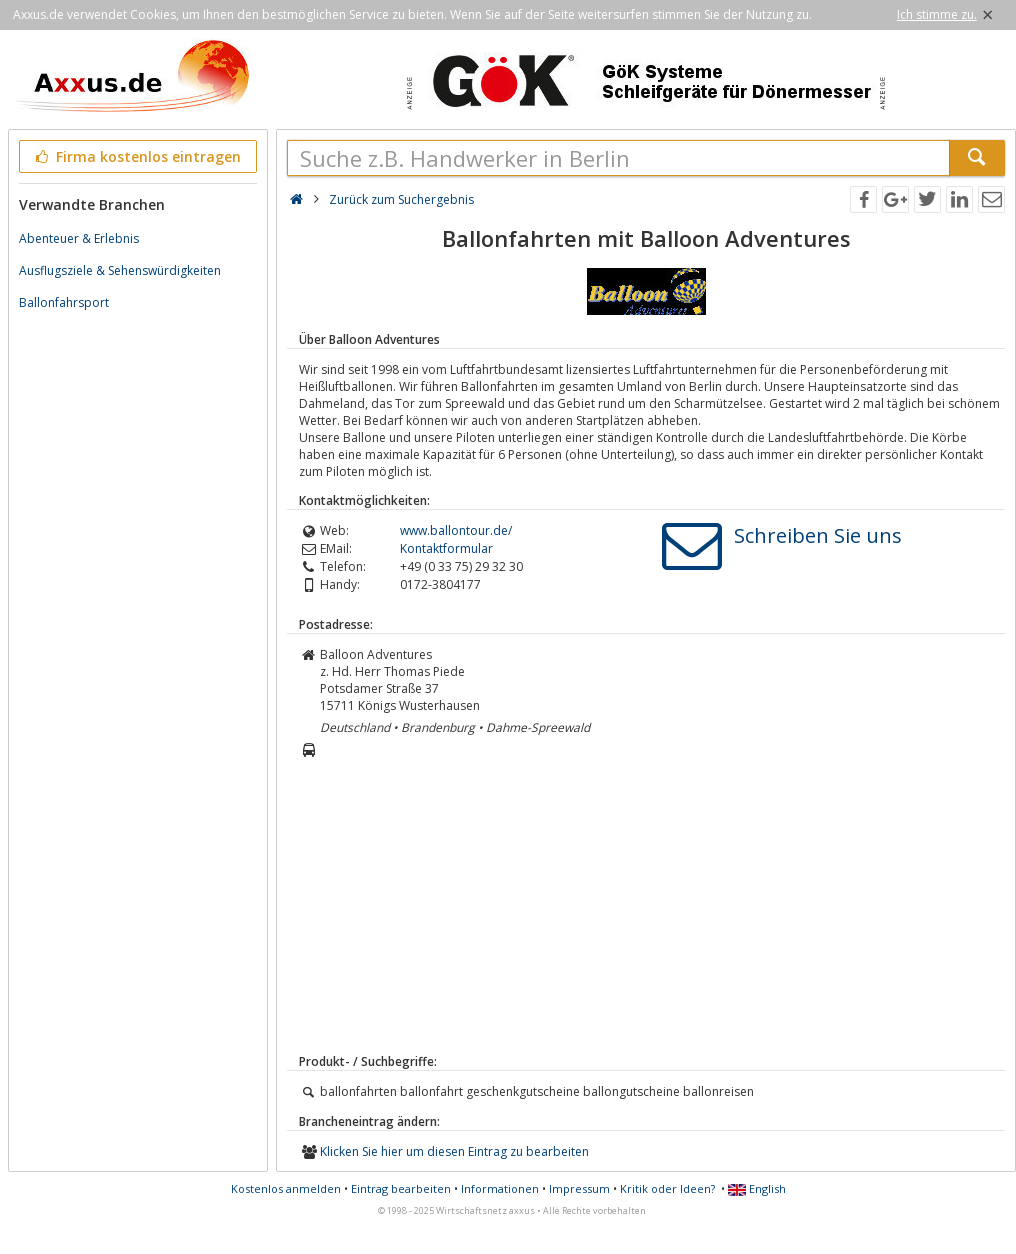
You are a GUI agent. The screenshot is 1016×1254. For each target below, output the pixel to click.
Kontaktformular (446, 548)
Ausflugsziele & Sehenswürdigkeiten (120, 270)
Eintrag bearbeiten (401, 1188)
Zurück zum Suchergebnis (401, 199)
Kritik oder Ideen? (667, 1188)
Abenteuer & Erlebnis (79, 238)
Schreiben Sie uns (818, 535)
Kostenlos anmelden (286, 1188)
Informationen (500, 1188)
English (757, 1188)
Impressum (579, 1188)
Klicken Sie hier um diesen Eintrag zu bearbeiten (454, 1151)
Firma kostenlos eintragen (136, 156)
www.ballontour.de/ (456, 530)
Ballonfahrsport (64, 302)
